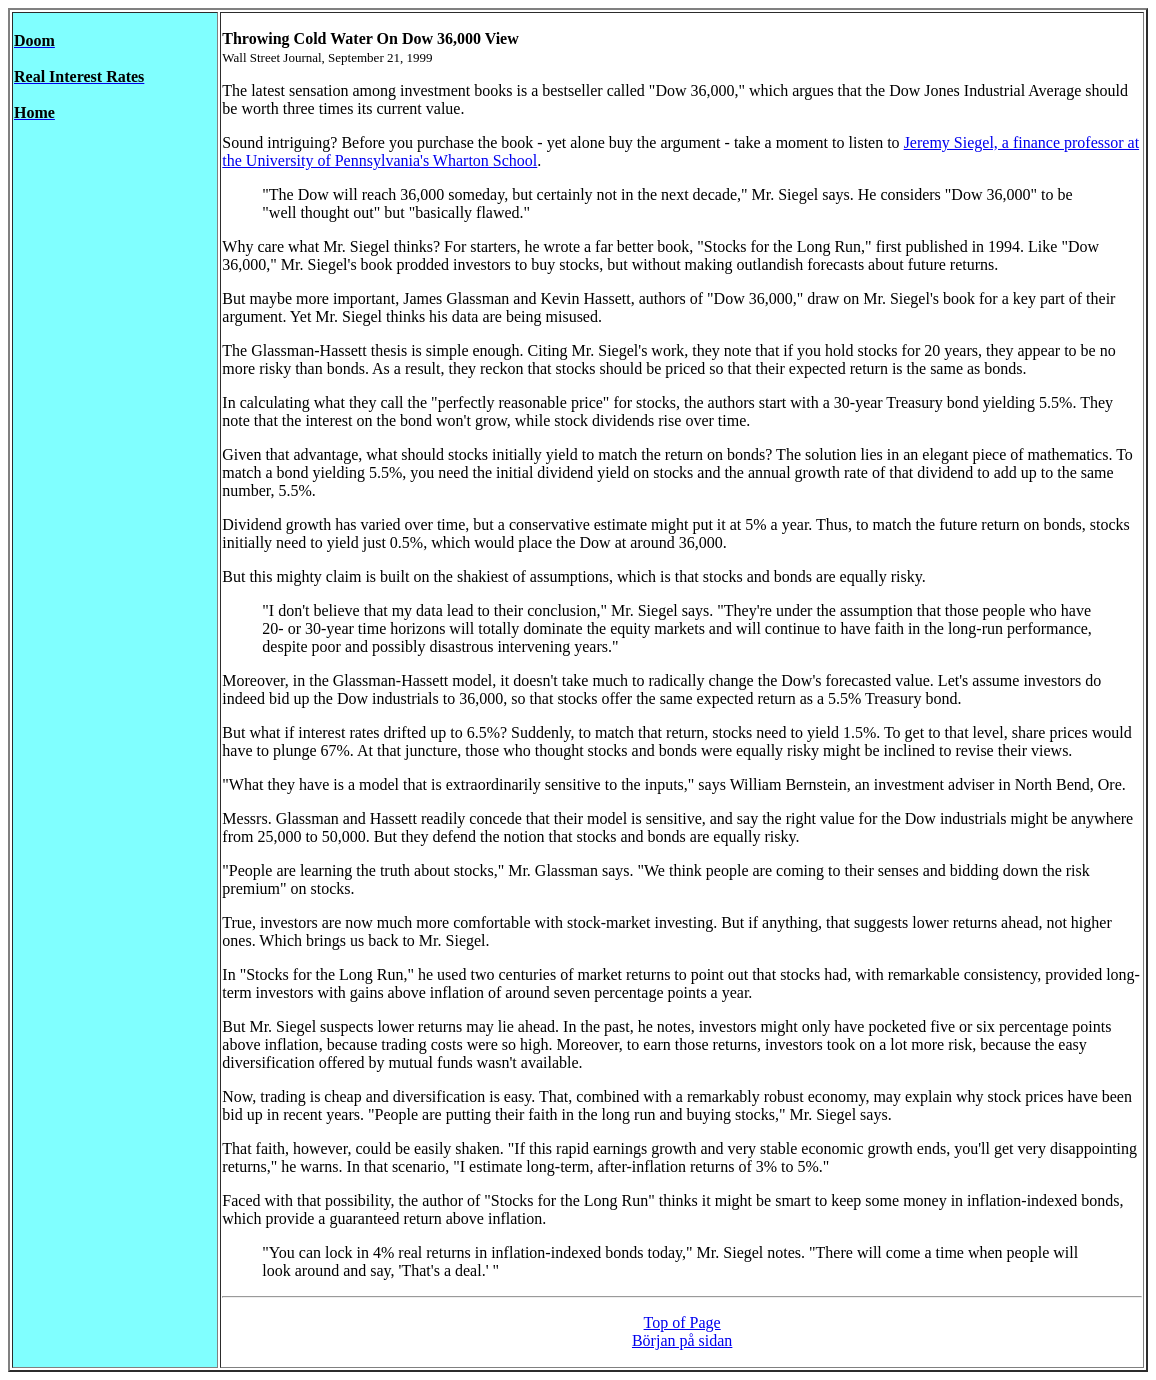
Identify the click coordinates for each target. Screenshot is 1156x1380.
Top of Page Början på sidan (682, 1331)
